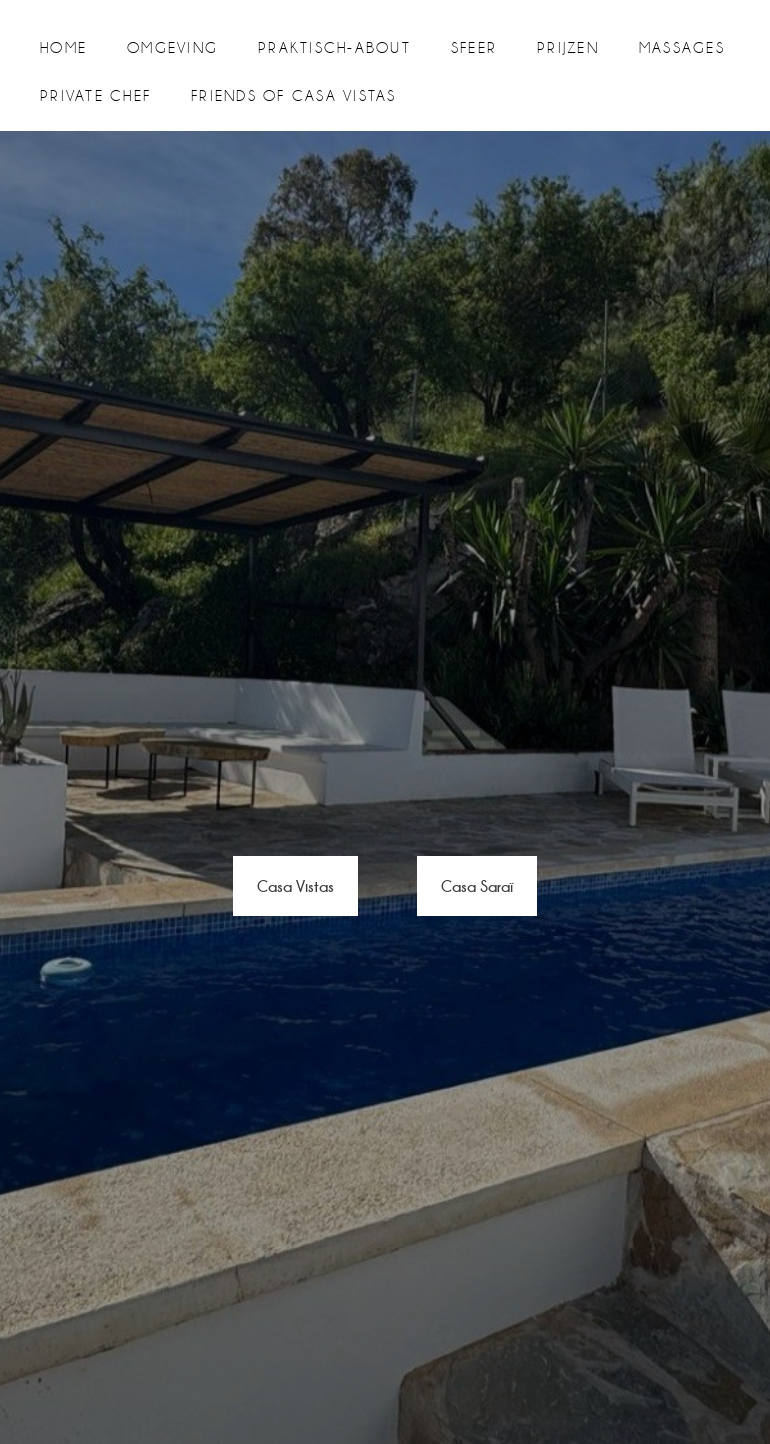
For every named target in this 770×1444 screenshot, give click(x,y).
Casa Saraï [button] (477, 885)
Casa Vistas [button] (295, 885)
